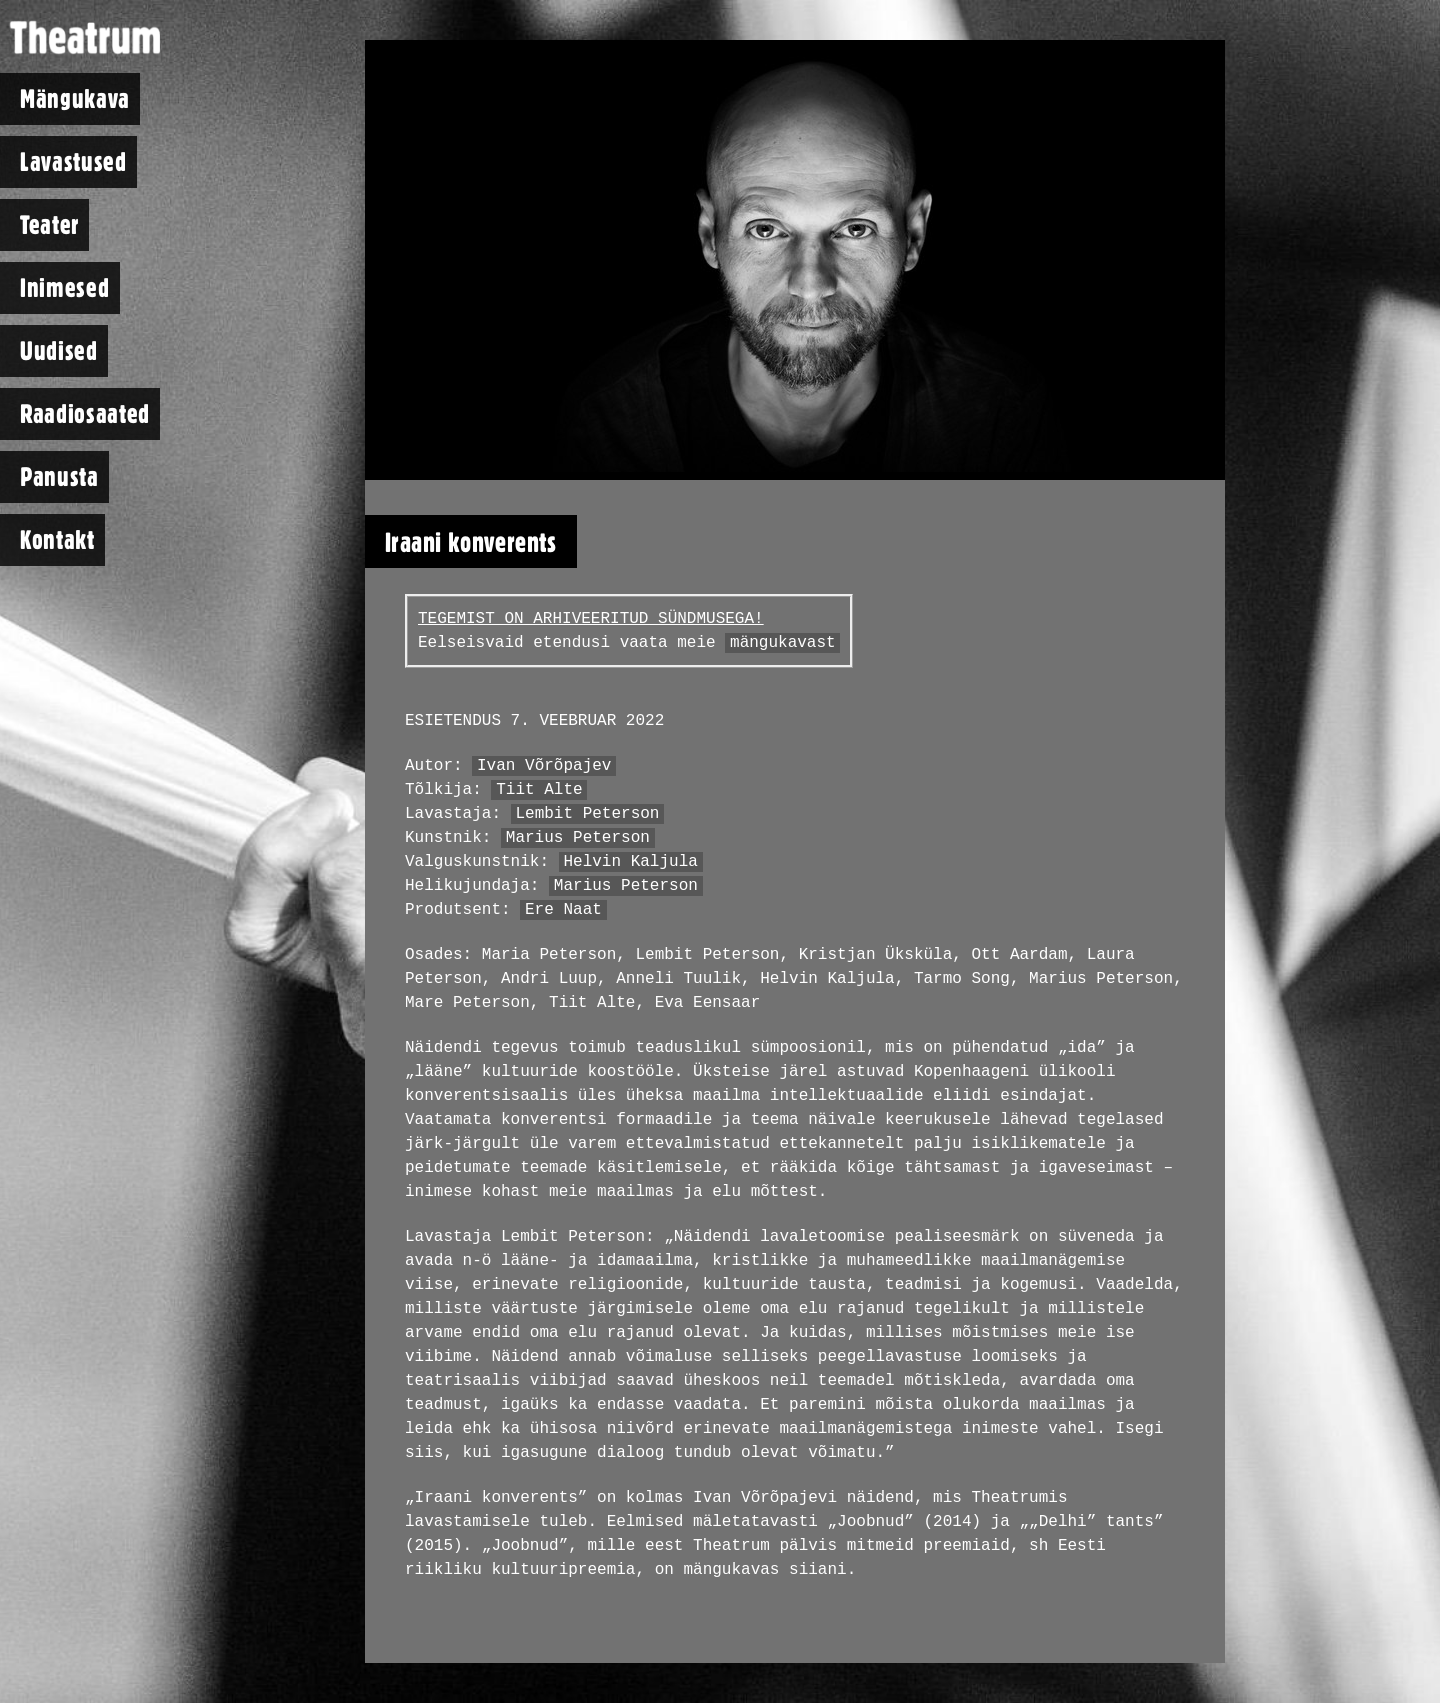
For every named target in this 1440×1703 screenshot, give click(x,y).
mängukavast (783, 643)
